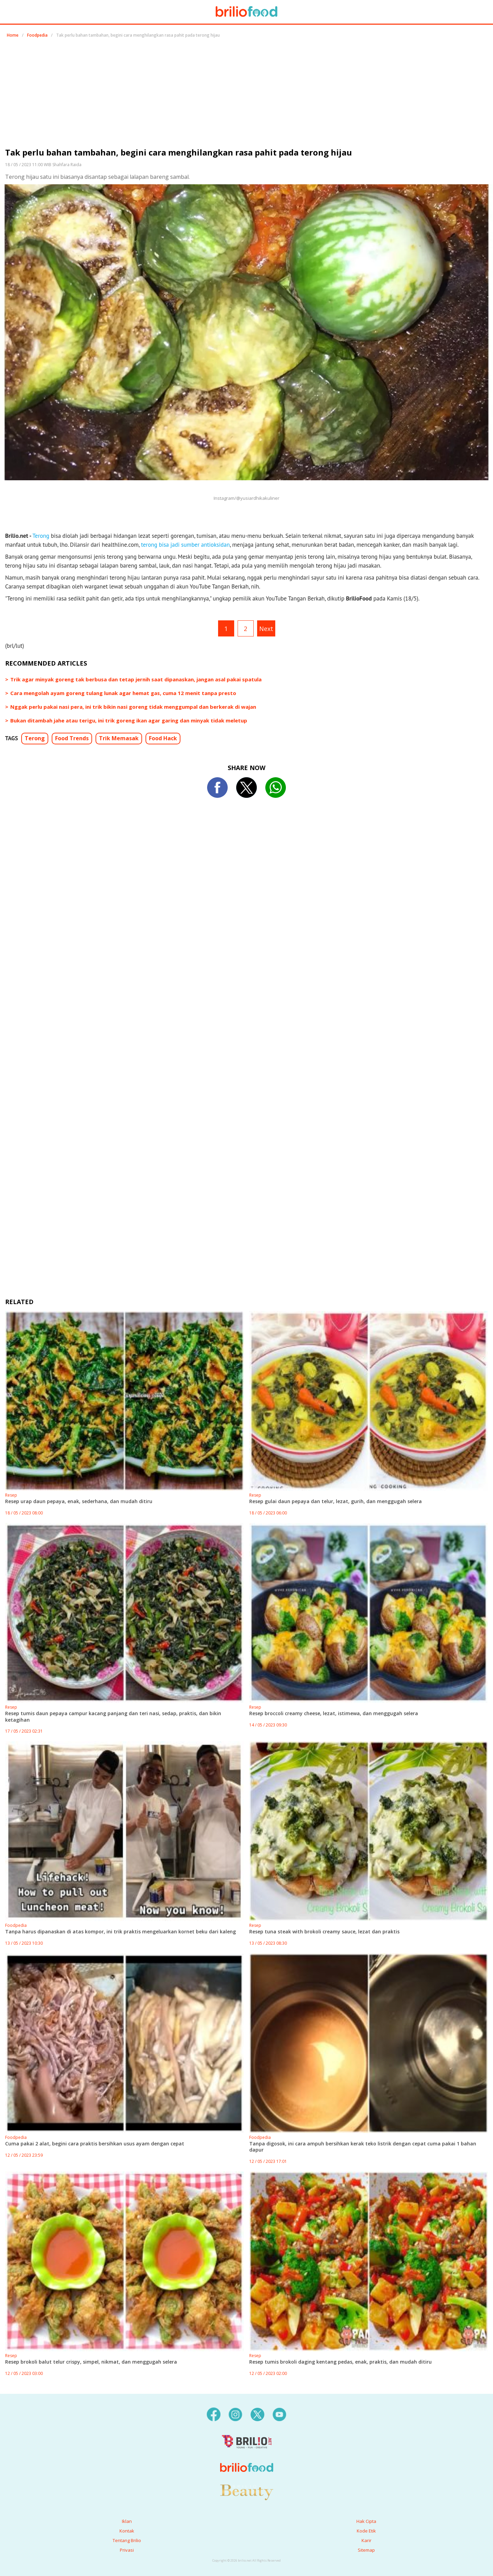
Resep (11, 1495)
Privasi (127, 2550)
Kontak (126, 2531)
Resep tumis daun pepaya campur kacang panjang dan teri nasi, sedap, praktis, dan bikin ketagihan (113, 1716)
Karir (366, 2540)
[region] (246, 95)
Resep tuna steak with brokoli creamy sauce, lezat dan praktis (324, 1931)
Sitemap (366, 2550)
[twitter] (257, 2413)
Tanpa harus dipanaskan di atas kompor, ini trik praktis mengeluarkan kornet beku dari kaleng (120, 1931)
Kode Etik (366, 2531)
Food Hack (163, 738)
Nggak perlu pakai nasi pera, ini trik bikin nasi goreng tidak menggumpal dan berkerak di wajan (133, 706)
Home (12, 35)
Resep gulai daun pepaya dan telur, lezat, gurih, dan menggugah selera (335, 1501)
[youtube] (279, 2413)
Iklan (127, 2521)
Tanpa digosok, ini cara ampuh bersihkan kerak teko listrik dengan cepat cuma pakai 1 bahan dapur (362, 2146)
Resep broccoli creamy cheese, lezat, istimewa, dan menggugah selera (333, 1713)
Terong (41, 536)
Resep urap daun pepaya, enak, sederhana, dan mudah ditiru (78, 1501)
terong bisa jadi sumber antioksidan (185, 544)
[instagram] (235, 2413)
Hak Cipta (366, 2521)
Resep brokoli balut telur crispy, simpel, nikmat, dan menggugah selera (91, 2361)
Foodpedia (37, 35)
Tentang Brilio (127, 2540)
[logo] (246, 2453)
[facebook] (213, 2413)
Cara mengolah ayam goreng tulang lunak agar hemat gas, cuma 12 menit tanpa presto (123, 693)
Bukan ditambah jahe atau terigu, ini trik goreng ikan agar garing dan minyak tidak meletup (128, 720)
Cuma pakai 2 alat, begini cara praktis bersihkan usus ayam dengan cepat (94, 2143)
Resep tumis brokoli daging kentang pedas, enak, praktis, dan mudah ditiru (340, 2361)
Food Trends (72, 738)
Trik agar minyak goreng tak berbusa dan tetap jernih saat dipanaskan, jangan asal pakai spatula (136, 679)
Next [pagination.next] (266, 628)
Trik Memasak (119, 738)
